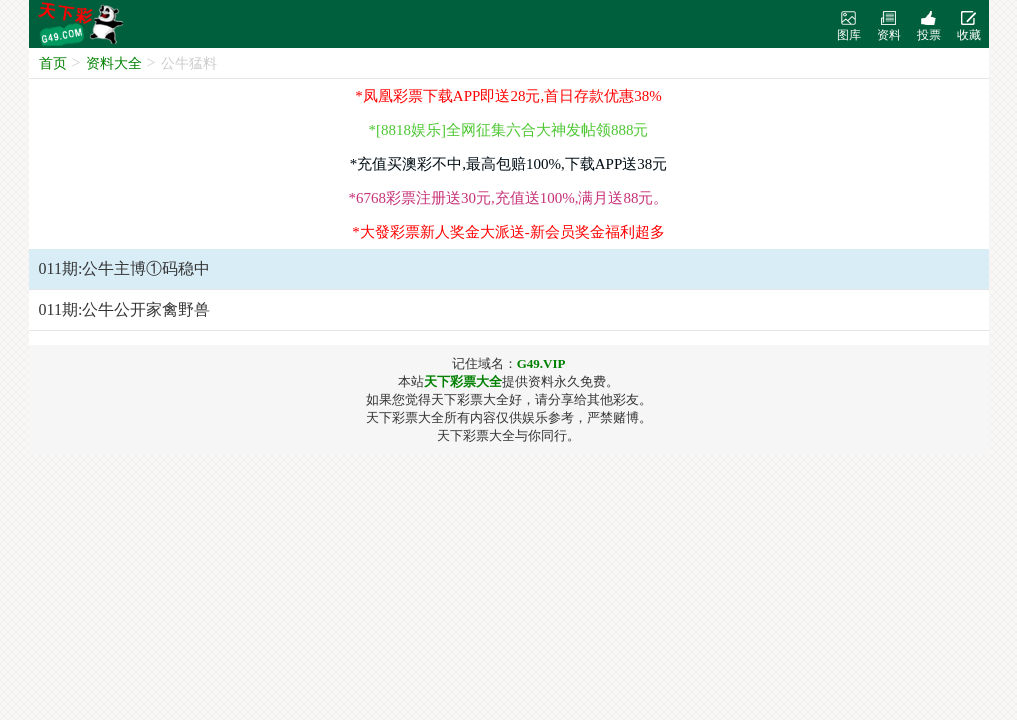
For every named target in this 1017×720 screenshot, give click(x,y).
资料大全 (114, 63)
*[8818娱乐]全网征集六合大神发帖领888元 (509, 130)
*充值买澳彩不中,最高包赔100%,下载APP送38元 (509, 164)
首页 (53, 63)
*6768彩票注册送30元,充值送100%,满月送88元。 (509, 198)
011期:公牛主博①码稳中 (125, 268)
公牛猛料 (189, 63)
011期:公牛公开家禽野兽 (125, 309)
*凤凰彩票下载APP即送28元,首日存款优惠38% (508, 96)
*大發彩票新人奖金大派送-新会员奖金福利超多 (508, 232)
